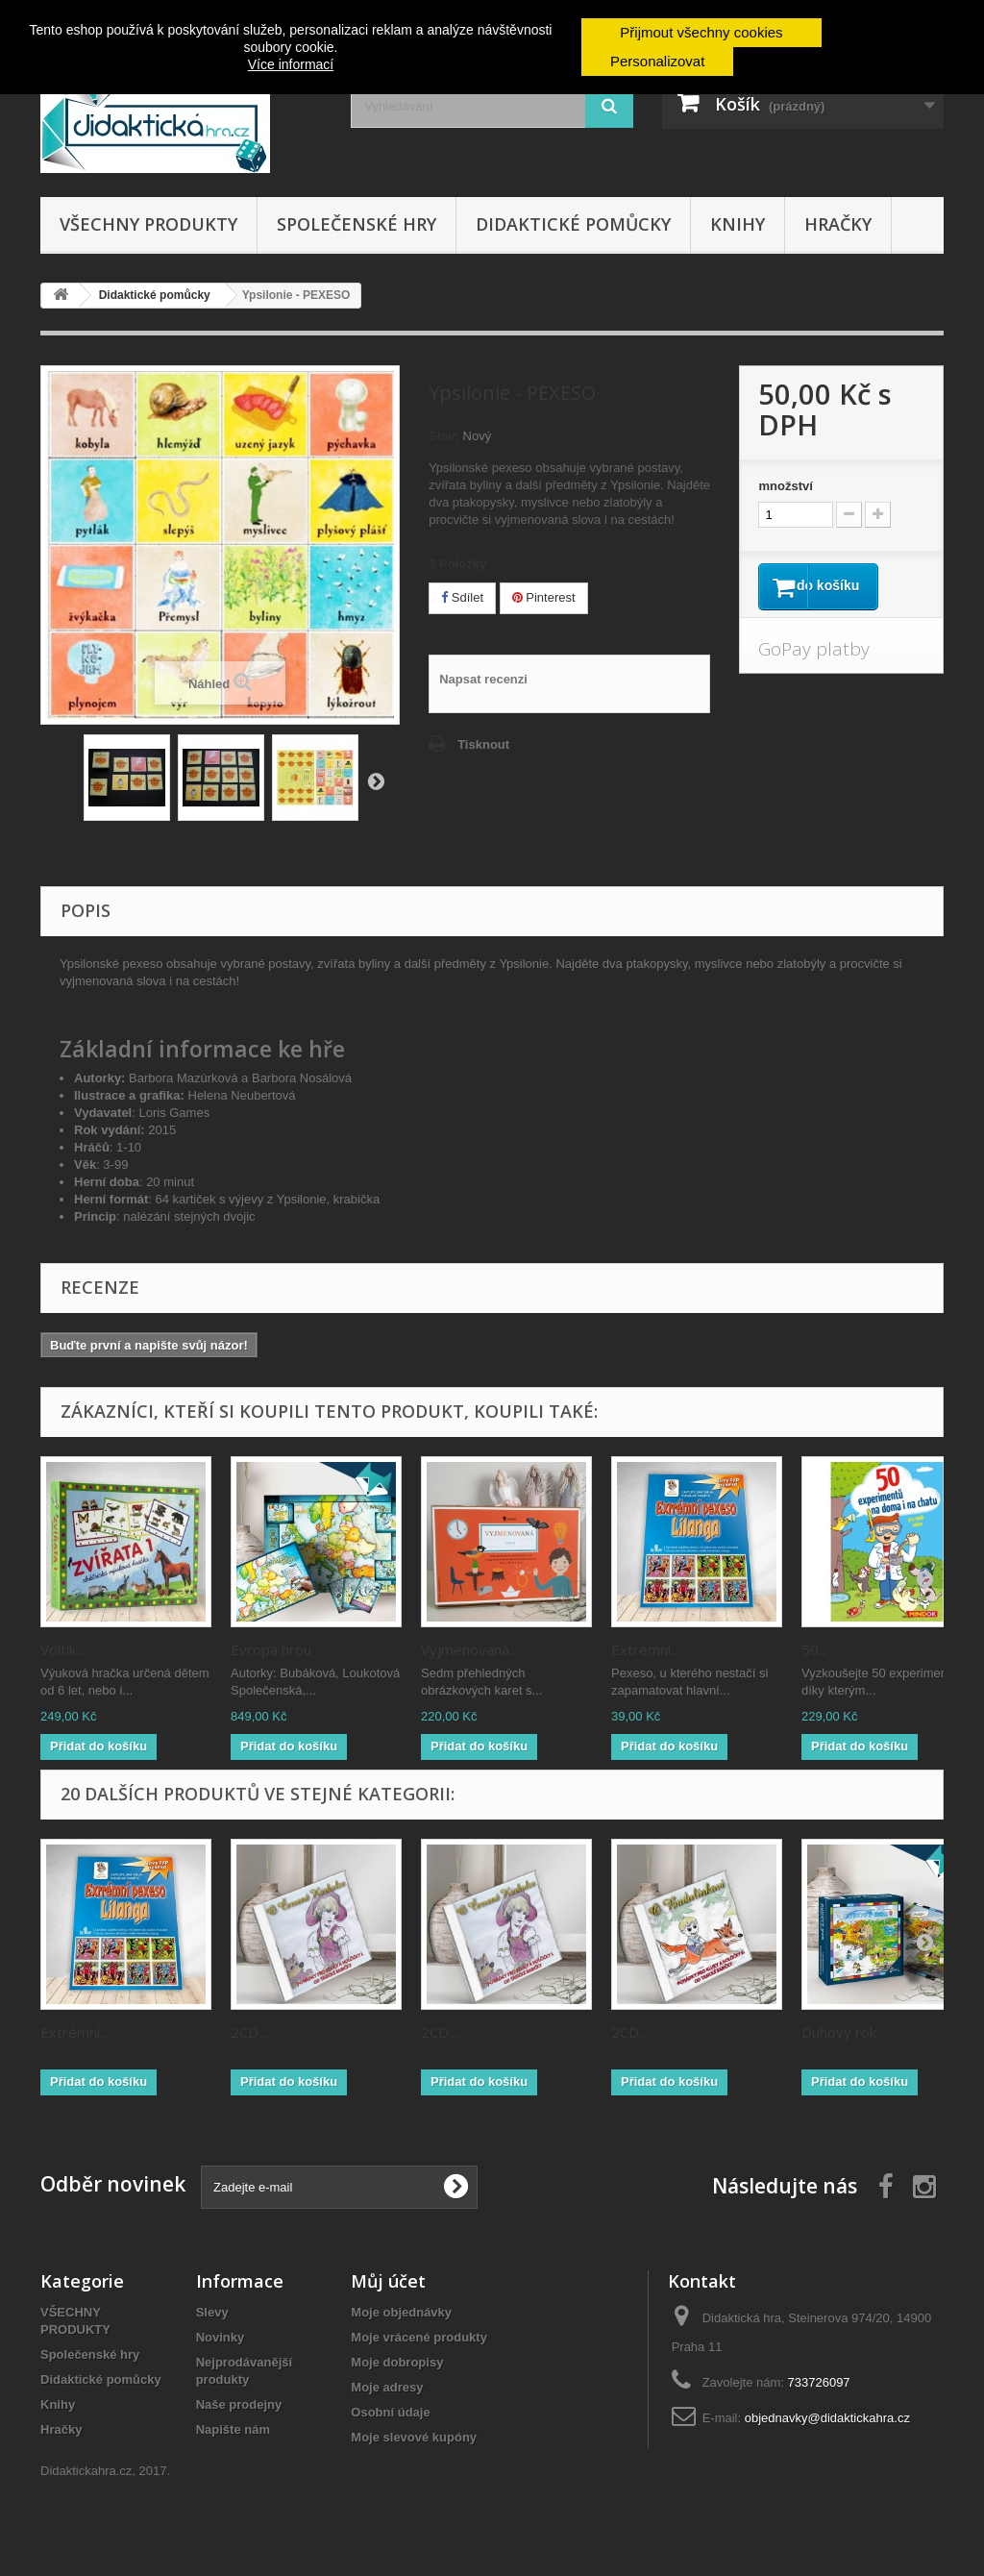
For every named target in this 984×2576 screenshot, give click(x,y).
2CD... (629, 2032)
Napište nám (233, 2429)
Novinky (220, 2337)
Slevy (212, 2312)
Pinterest (544, 597)
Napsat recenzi (483, 679)
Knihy (737, 223)
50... (814, 1649)
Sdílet (462, 597)
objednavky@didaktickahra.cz (827, 2418)
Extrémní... (645, 1649)
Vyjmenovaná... (469, 1649)
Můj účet (388, 2280)
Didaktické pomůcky (573, 223)
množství (785, 486)
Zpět (375, 780)
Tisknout (483, 744)
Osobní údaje (390, 2412)
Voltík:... (63, 1649)
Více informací (290, 64)
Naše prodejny (239, 2404)
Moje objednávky (401, 2312)
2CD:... (250, 2032)
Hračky (838, 223)
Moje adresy (387, 2387)
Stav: (444, 436)
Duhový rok (838, 2032)
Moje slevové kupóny (414, 2437)
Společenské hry (356, 223)
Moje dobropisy (397, 2362)
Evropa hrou (271, 1649)
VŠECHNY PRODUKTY (148, 223)
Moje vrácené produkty (419, 2337)
